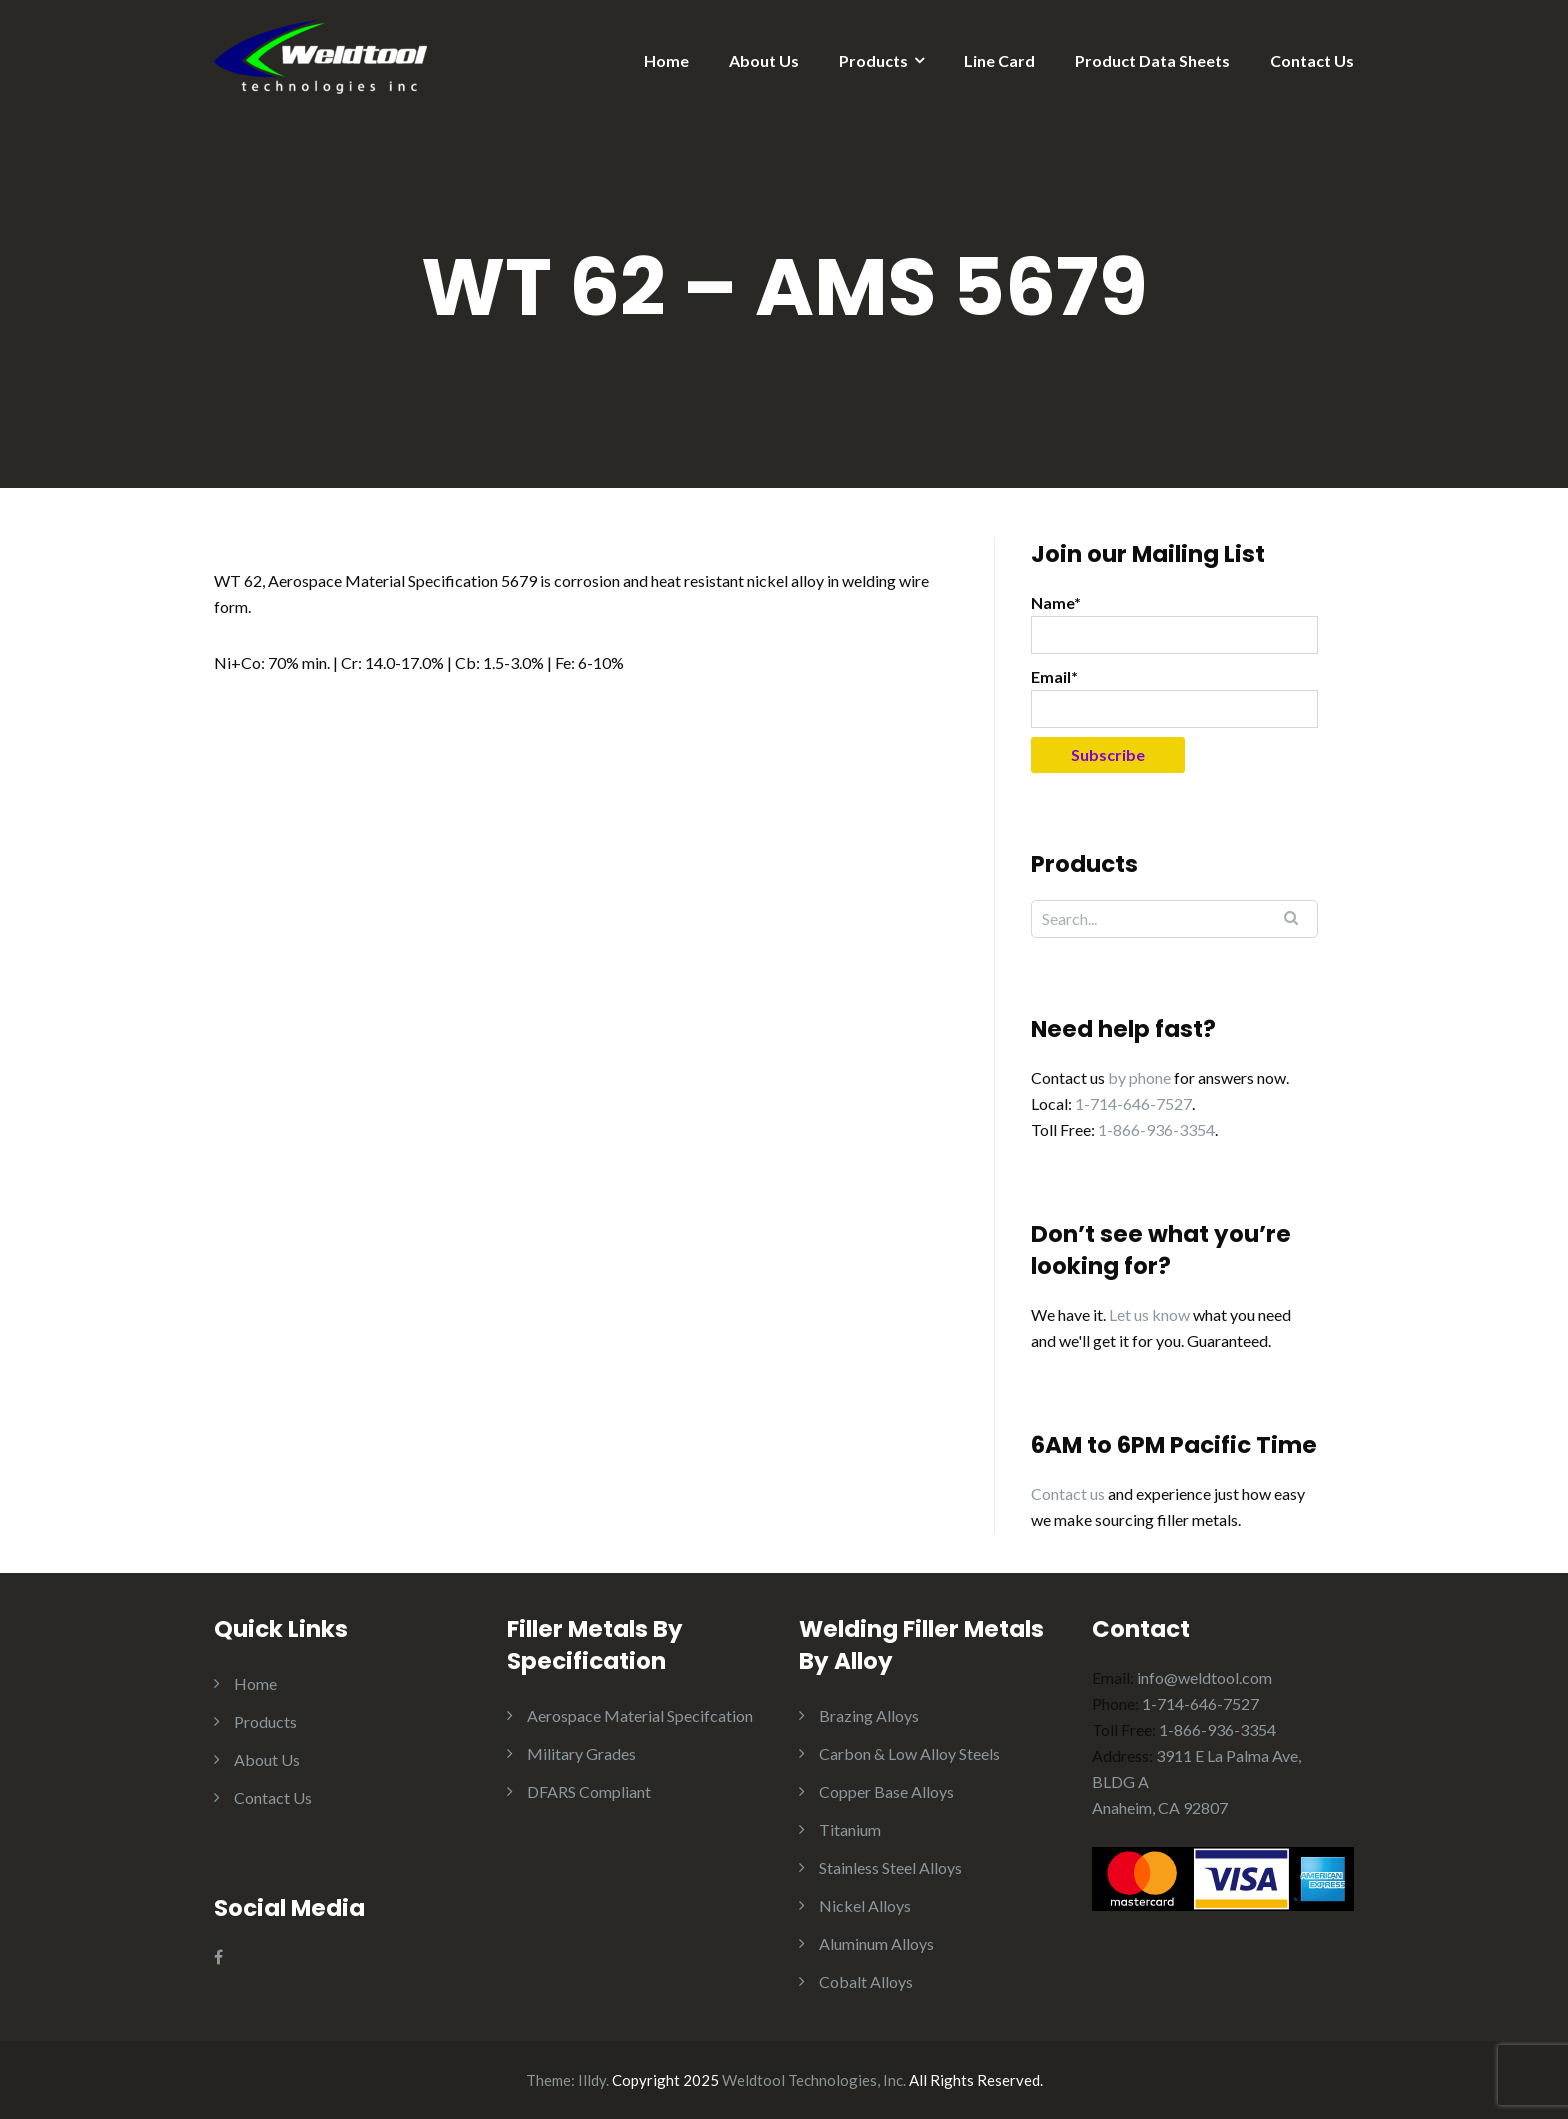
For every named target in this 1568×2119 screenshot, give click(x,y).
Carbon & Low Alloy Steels (909, 1753)
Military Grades (581, 1753)
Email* (1174, 697)
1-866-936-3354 (1156, 1129)
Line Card (999, 60)
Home (666, 60)
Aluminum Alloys (876, 1943)
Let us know (1149, 1314)
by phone (1139, 1077)
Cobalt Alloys (866, 1981)
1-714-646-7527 (1133, 1103)
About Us (764, 60)
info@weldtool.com (1204, 1677)
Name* (1174, 623)
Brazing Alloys (869, 1715)
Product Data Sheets (1152, 60)
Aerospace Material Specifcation (640, 1715)
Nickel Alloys (865, 1905)
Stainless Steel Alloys (890, 1867)
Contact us (1068, 1493)
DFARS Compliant (589, 1791)
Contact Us (1312, 60)
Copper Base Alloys (886, 1791)
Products (873, 60)
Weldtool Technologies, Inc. (814, 2080)
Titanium (850, 1829)
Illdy (592, 2080)
